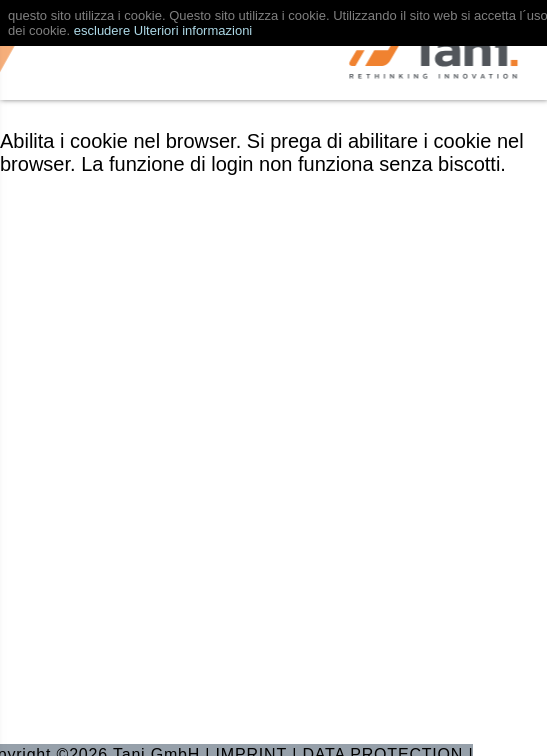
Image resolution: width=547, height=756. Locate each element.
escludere (102, 30)
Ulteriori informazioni (193, 30)
